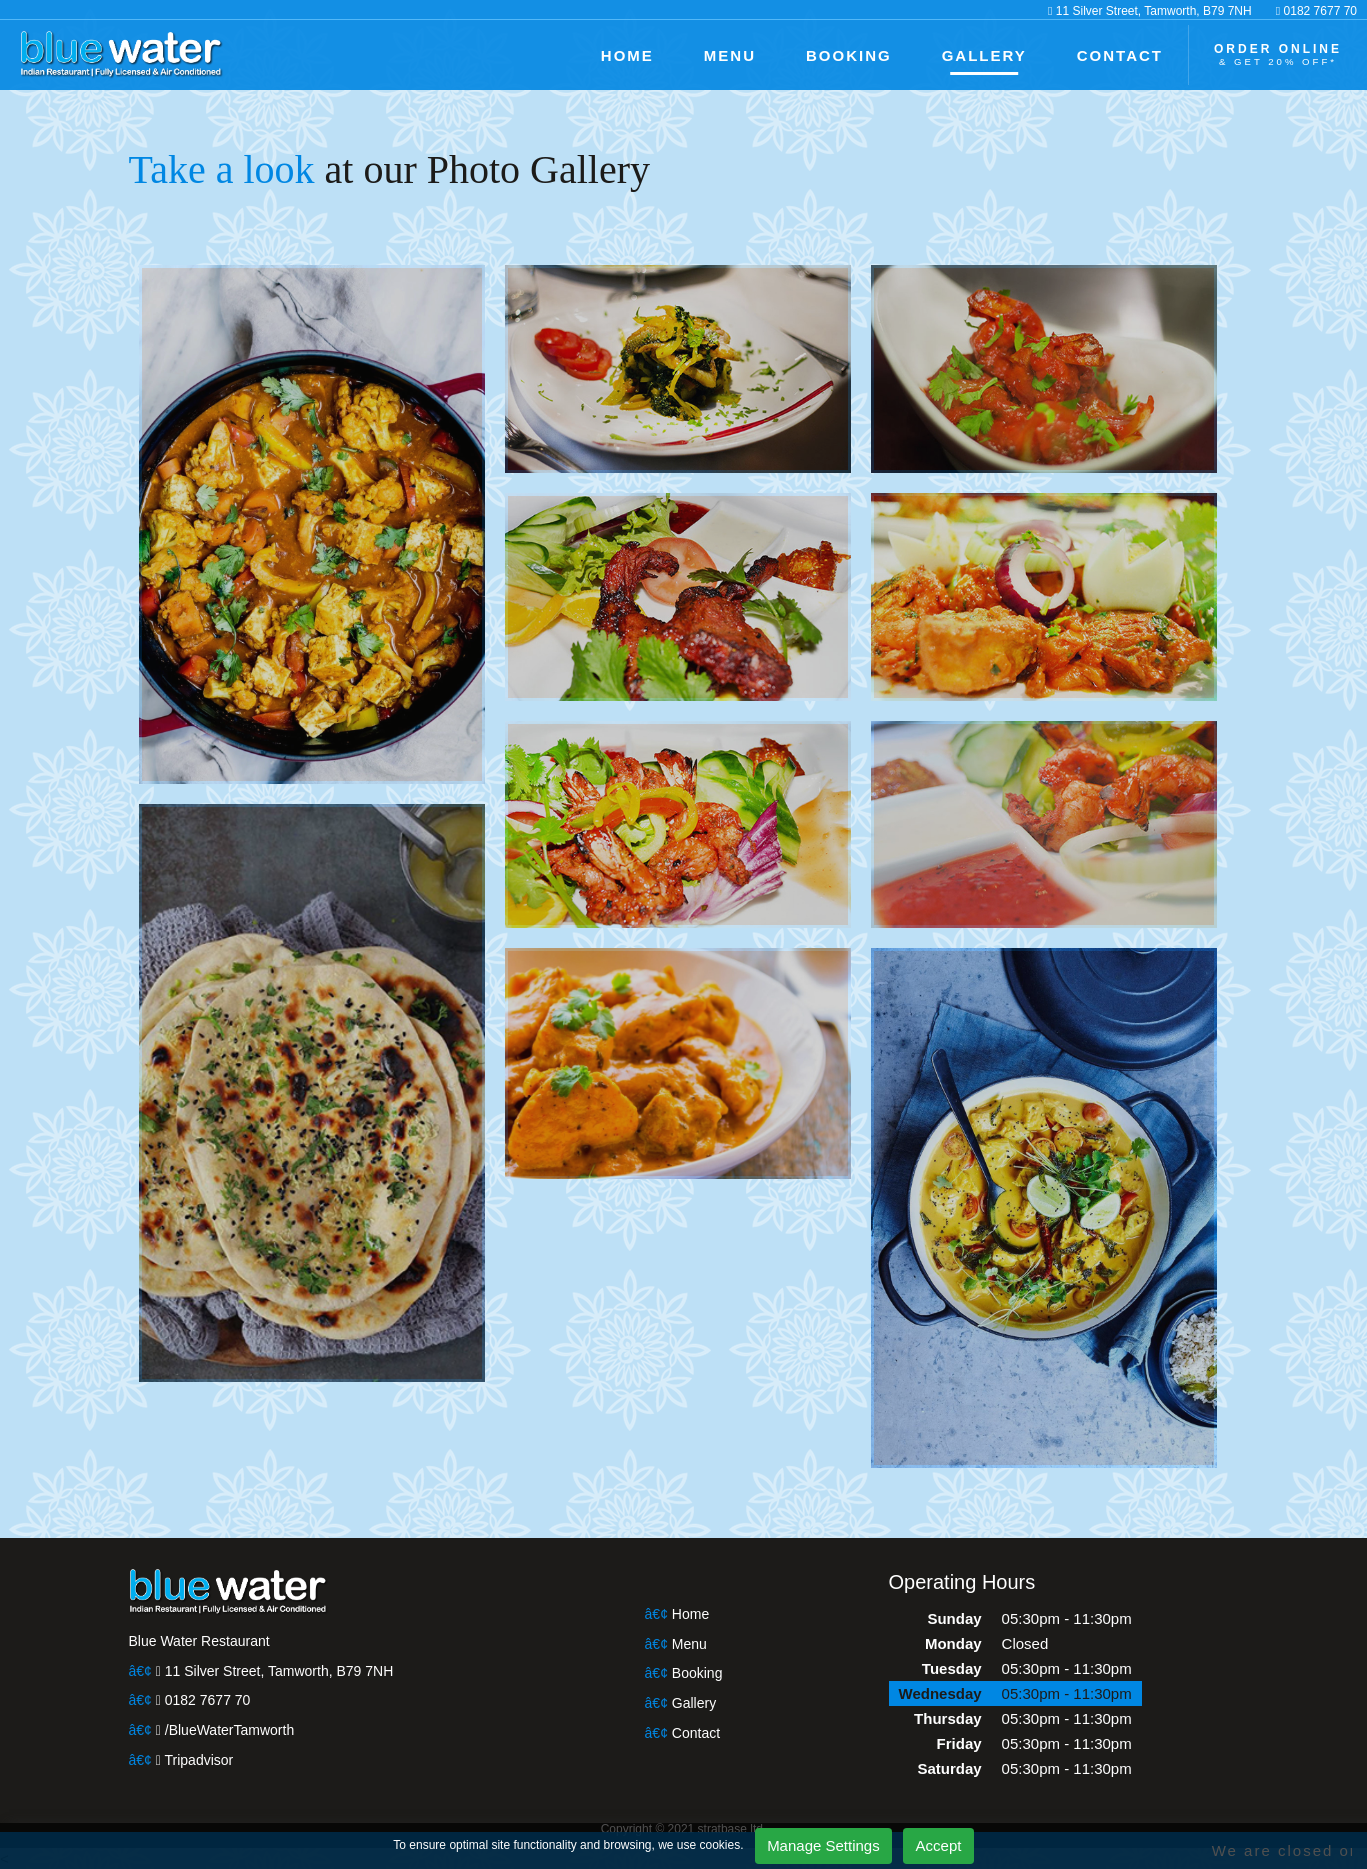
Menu (688, 1644)
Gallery (693, 1703)
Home (690, 1614)
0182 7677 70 (1320, 10)
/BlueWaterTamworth (223, 1730)
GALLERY (1005, 55)
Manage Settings (805, 1845)
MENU (771, 55)
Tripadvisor (194, 1760)
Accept (919, 1845)
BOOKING (880, 55)
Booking (696, 1673)
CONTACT (1132, 55)
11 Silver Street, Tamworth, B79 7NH (1170, 10)
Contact (696, 1733)
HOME (675, 55)
